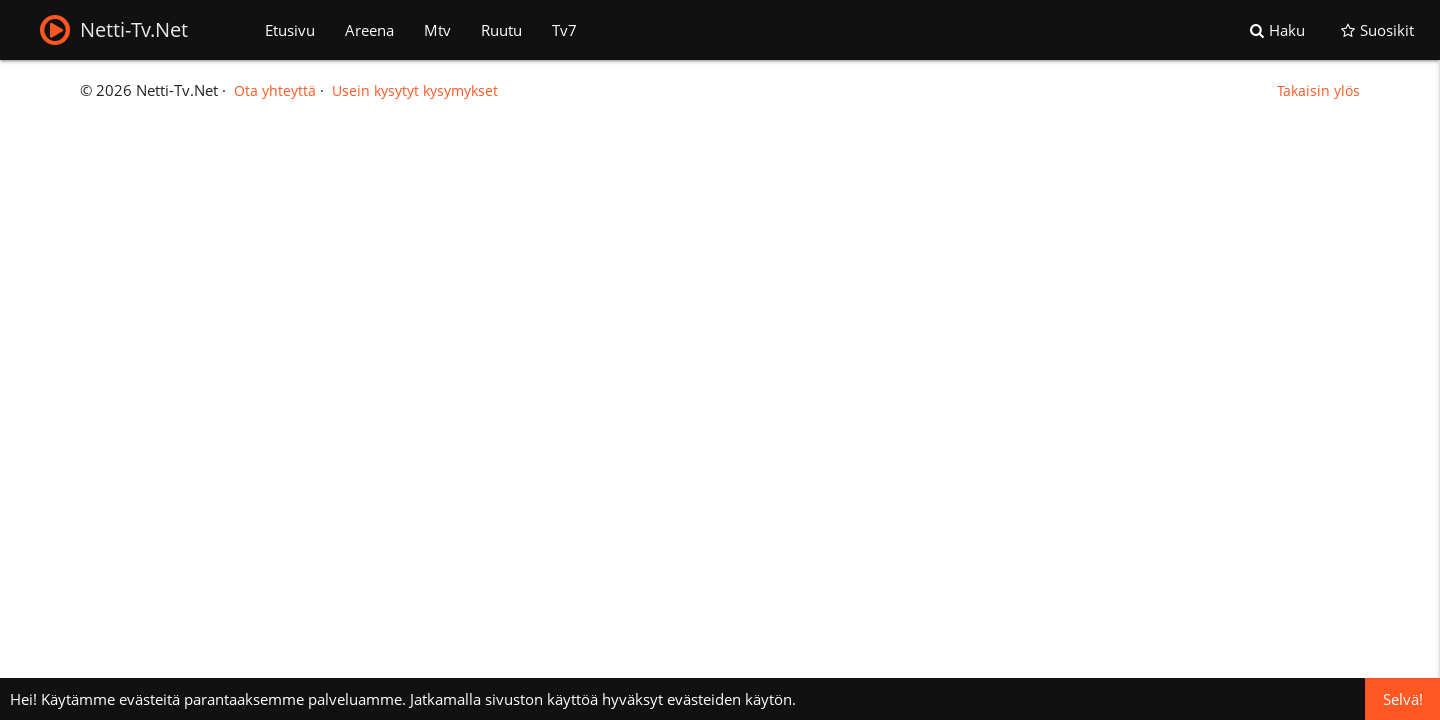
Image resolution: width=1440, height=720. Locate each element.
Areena (369, 30)
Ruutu (501, 30)
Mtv (437, 30)
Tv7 (564, 30)
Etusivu (290, 30)
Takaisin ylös (1318, 90)
